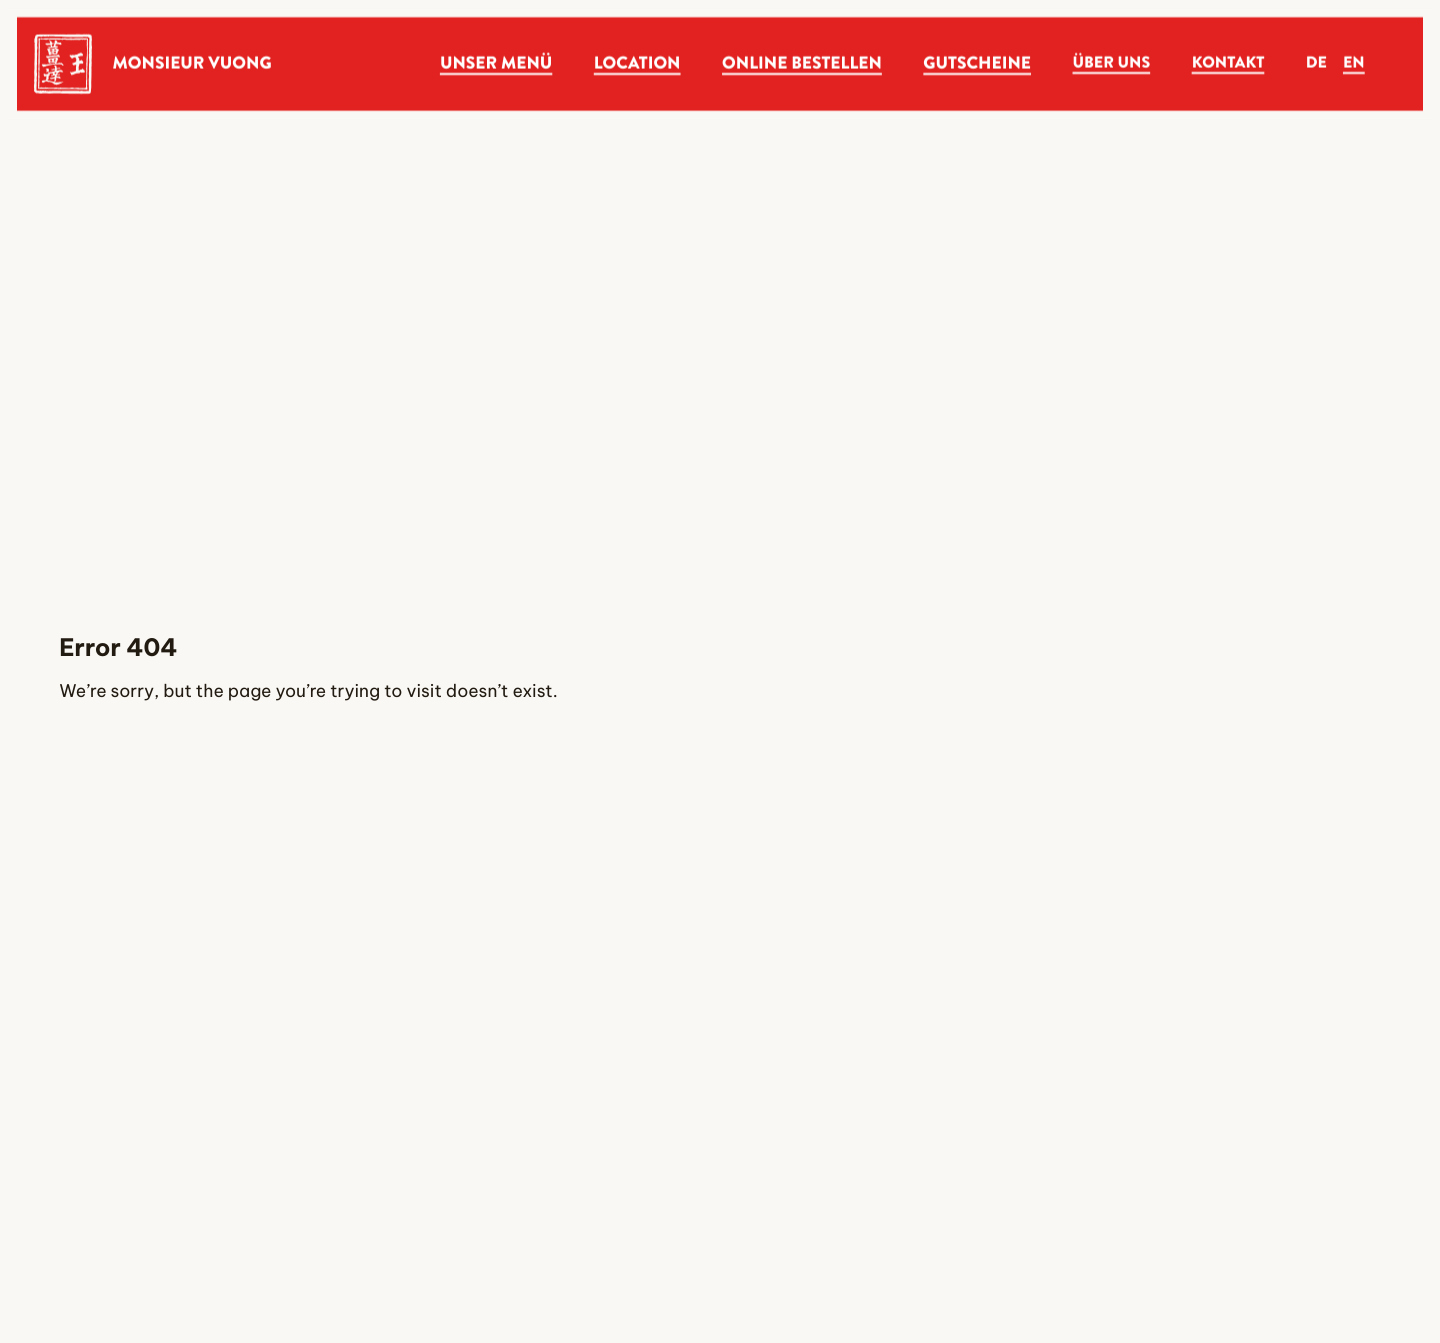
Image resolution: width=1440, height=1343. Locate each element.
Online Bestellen (802, 63)
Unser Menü (496, 63)
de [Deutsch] (1316, 63)
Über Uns (1112, 63)
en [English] (1354, 63)
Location (637, 63)
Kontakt (1228, 63)
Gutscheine (977, 63)
